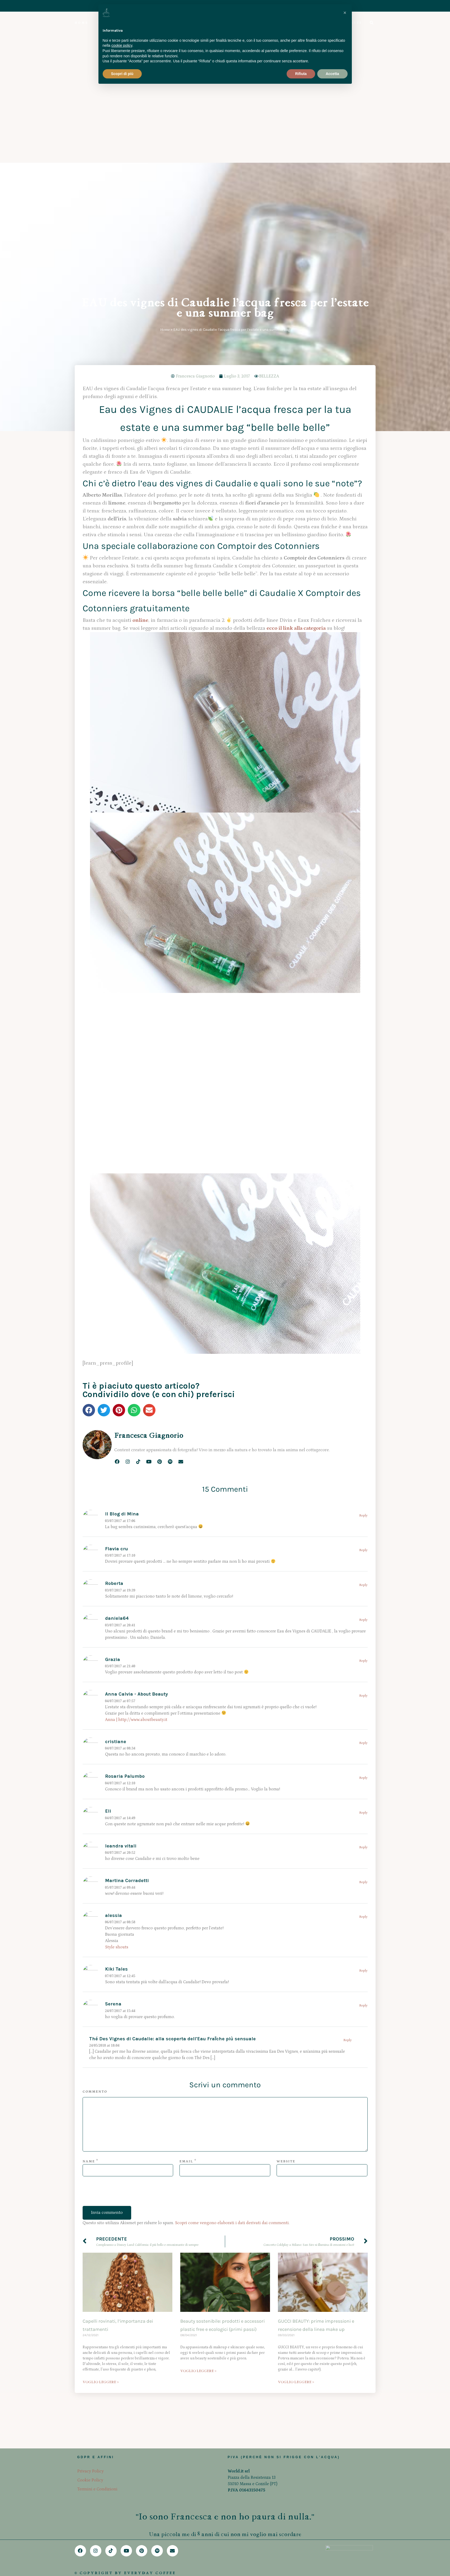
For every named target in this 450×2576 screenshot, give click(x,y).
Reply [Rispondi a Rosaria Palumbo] (363, 1562)
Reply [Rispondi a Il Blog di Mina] (363, 1300)
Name (89, 1946)
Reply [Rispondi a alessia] (363, 1701)
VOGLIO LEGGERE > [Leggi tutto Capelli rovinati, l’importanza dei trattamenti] (101, 2166)
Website (286, 1946)
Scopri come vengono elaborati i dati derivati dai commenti (232, 2007)
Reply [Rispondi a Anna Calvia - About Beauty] (363, 1480)
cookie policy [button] (121, 45)
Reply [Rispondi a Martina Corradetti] (363, 1667)
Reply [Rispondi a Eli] (363, 1597)
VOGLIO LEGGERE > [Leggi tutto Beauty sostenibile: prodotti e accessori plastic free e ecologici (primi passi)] (198, 2155)
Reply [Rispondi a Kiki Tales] (363, 1755)
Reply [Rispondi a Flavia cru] (363, 1335)
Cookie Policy (90, 2464)
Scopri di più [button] (122, 74)
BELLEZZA (269, 160)
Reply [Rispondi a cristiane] (363, 1527)
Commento (95, 1876)
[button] (89, 1194)
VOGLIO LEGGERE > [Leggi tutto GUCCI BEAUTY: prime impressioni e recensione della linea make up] (296, 2166)
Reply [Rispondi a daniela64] (363, 1404)
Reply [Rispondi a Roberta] (363, 1369)
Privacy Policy (90, 2455)
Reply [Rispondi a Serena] (363, 1790)
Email (186, 1946)
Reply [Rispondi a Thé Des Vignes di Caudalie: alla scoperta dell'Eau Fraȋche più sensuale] (347, 1825)
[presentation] (123, 1980)
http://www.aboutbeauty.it (142, 1504)
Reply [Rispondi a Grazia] (363, 1445)
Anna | (111, 1504)
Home (165, 114)
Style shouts (116, 1731)
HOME (81, 23)
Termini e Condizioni (97, 2473)
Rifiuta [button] (301, 74)
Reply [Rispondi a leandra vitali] (363, 1632)
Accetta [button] (332, 74)
